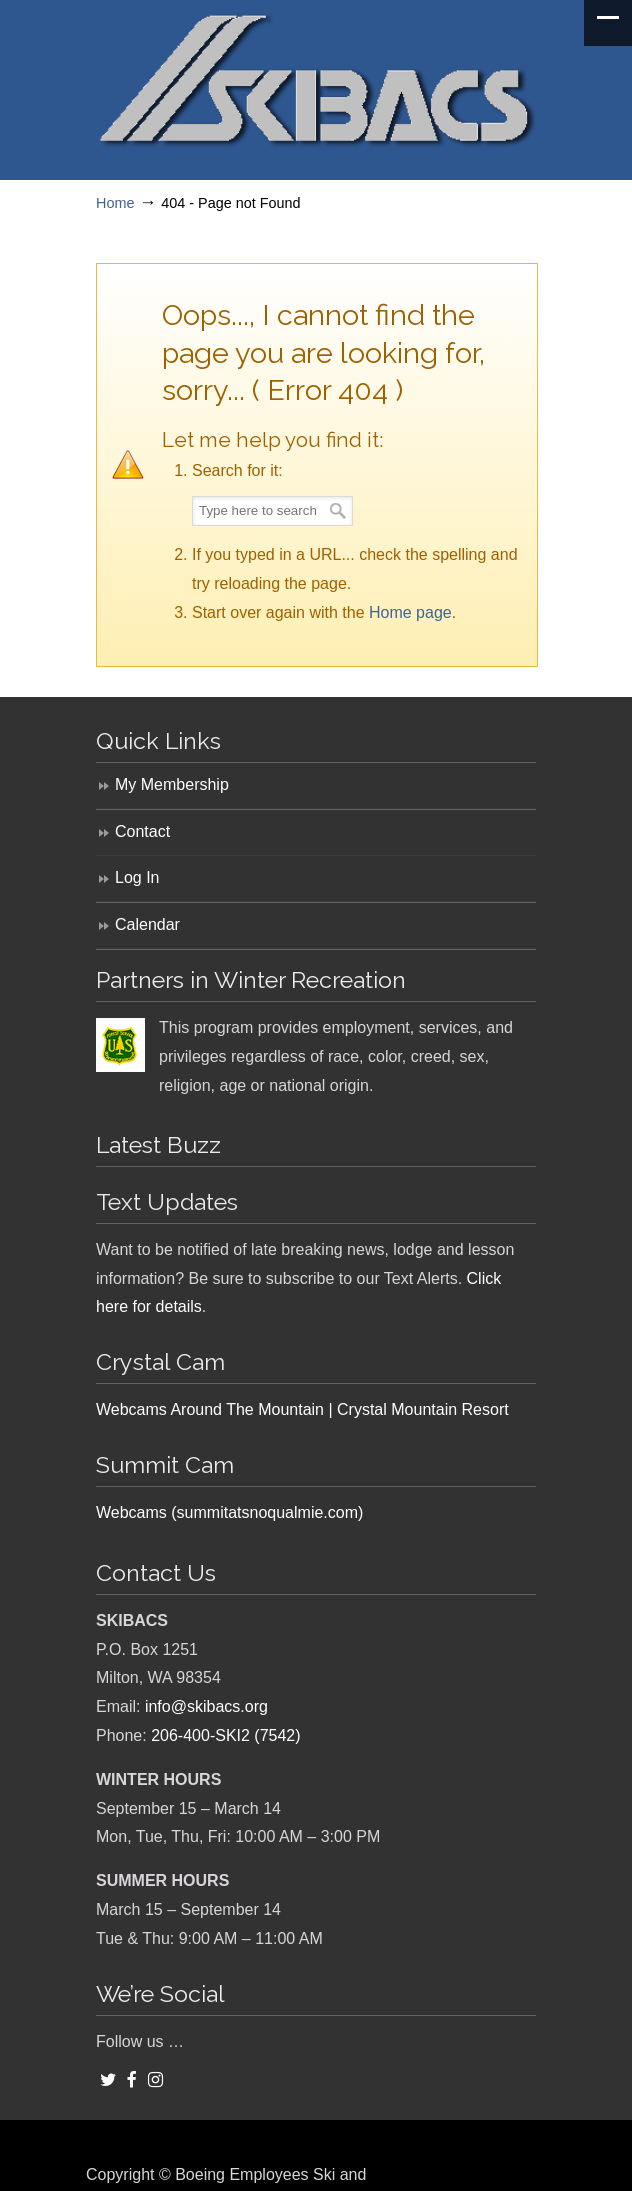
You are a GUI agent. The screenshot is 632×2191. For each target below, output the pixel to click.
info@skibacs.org (206, 1706)
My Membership (172, 784)
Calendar (147, 924)
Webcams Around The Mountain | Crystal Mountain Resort (302, 1409)
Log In (137, 877)
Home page (410, 612)
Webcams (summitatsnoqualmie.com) (229, 1512)
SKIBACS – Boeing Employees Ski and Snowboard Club (316, 81)
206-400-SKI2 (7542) (225, 1735)
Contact (142, 831)
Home (115, 203)
